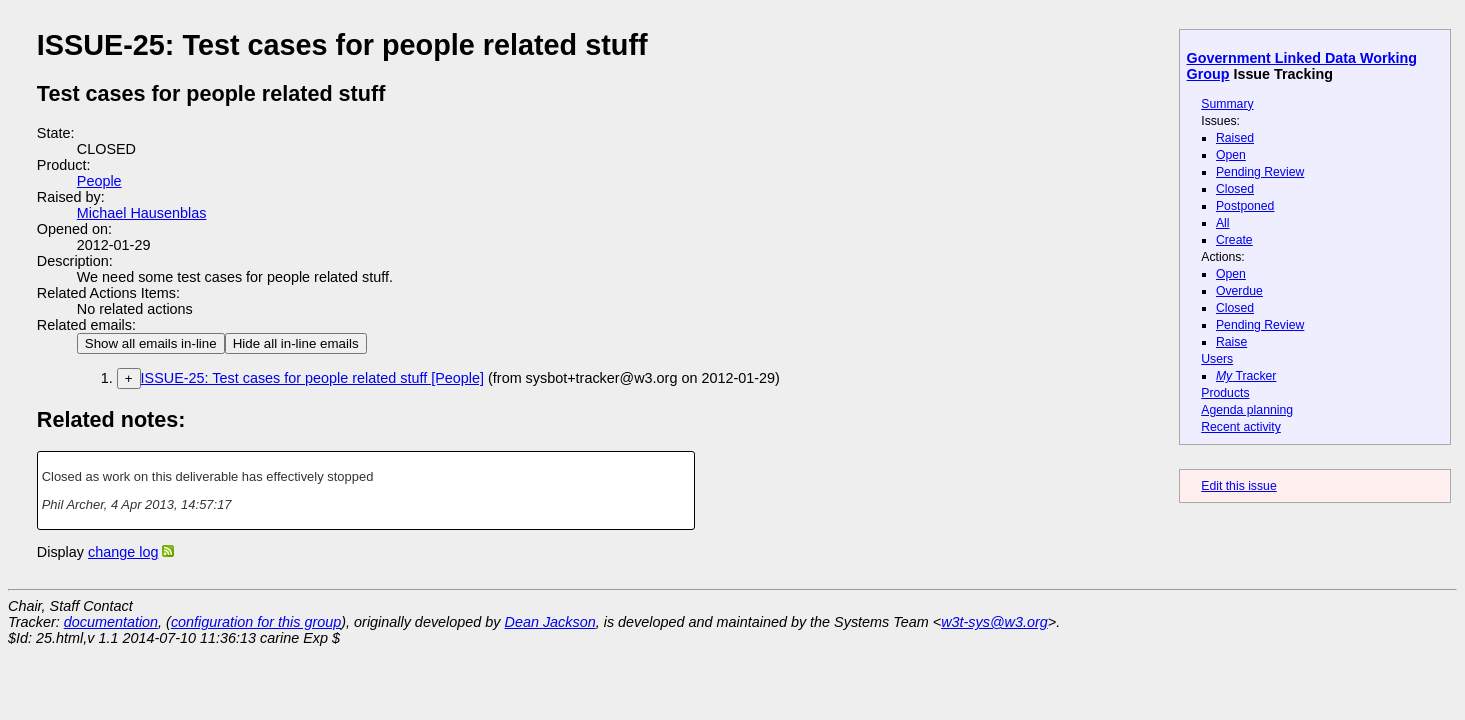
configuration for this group (256, 622)
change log (123, 552)
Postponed (1245, 206)
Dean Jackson (550, 622)
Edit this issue (1238, 486)
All (1223, 223)
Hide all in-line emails (296, 343)
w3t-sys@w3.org (994, 622)
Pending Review (1260, 172)
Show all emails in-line (151, 343)
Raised (1235, 138)
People (99, 181)
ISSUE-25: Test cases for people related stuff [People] (312, 378)
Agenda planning (1247, 410)
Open (1231, 155)
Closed (1235, 189)
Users (1217, 359)
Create (1234, 240)
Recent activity (1241, 427)
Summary (1227, 104)
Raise (1231, 342)
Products (1225, 393)
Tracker (1246, 376)
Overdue (1239, 291)
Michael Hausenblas (142, 213)
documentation (111, 622)
